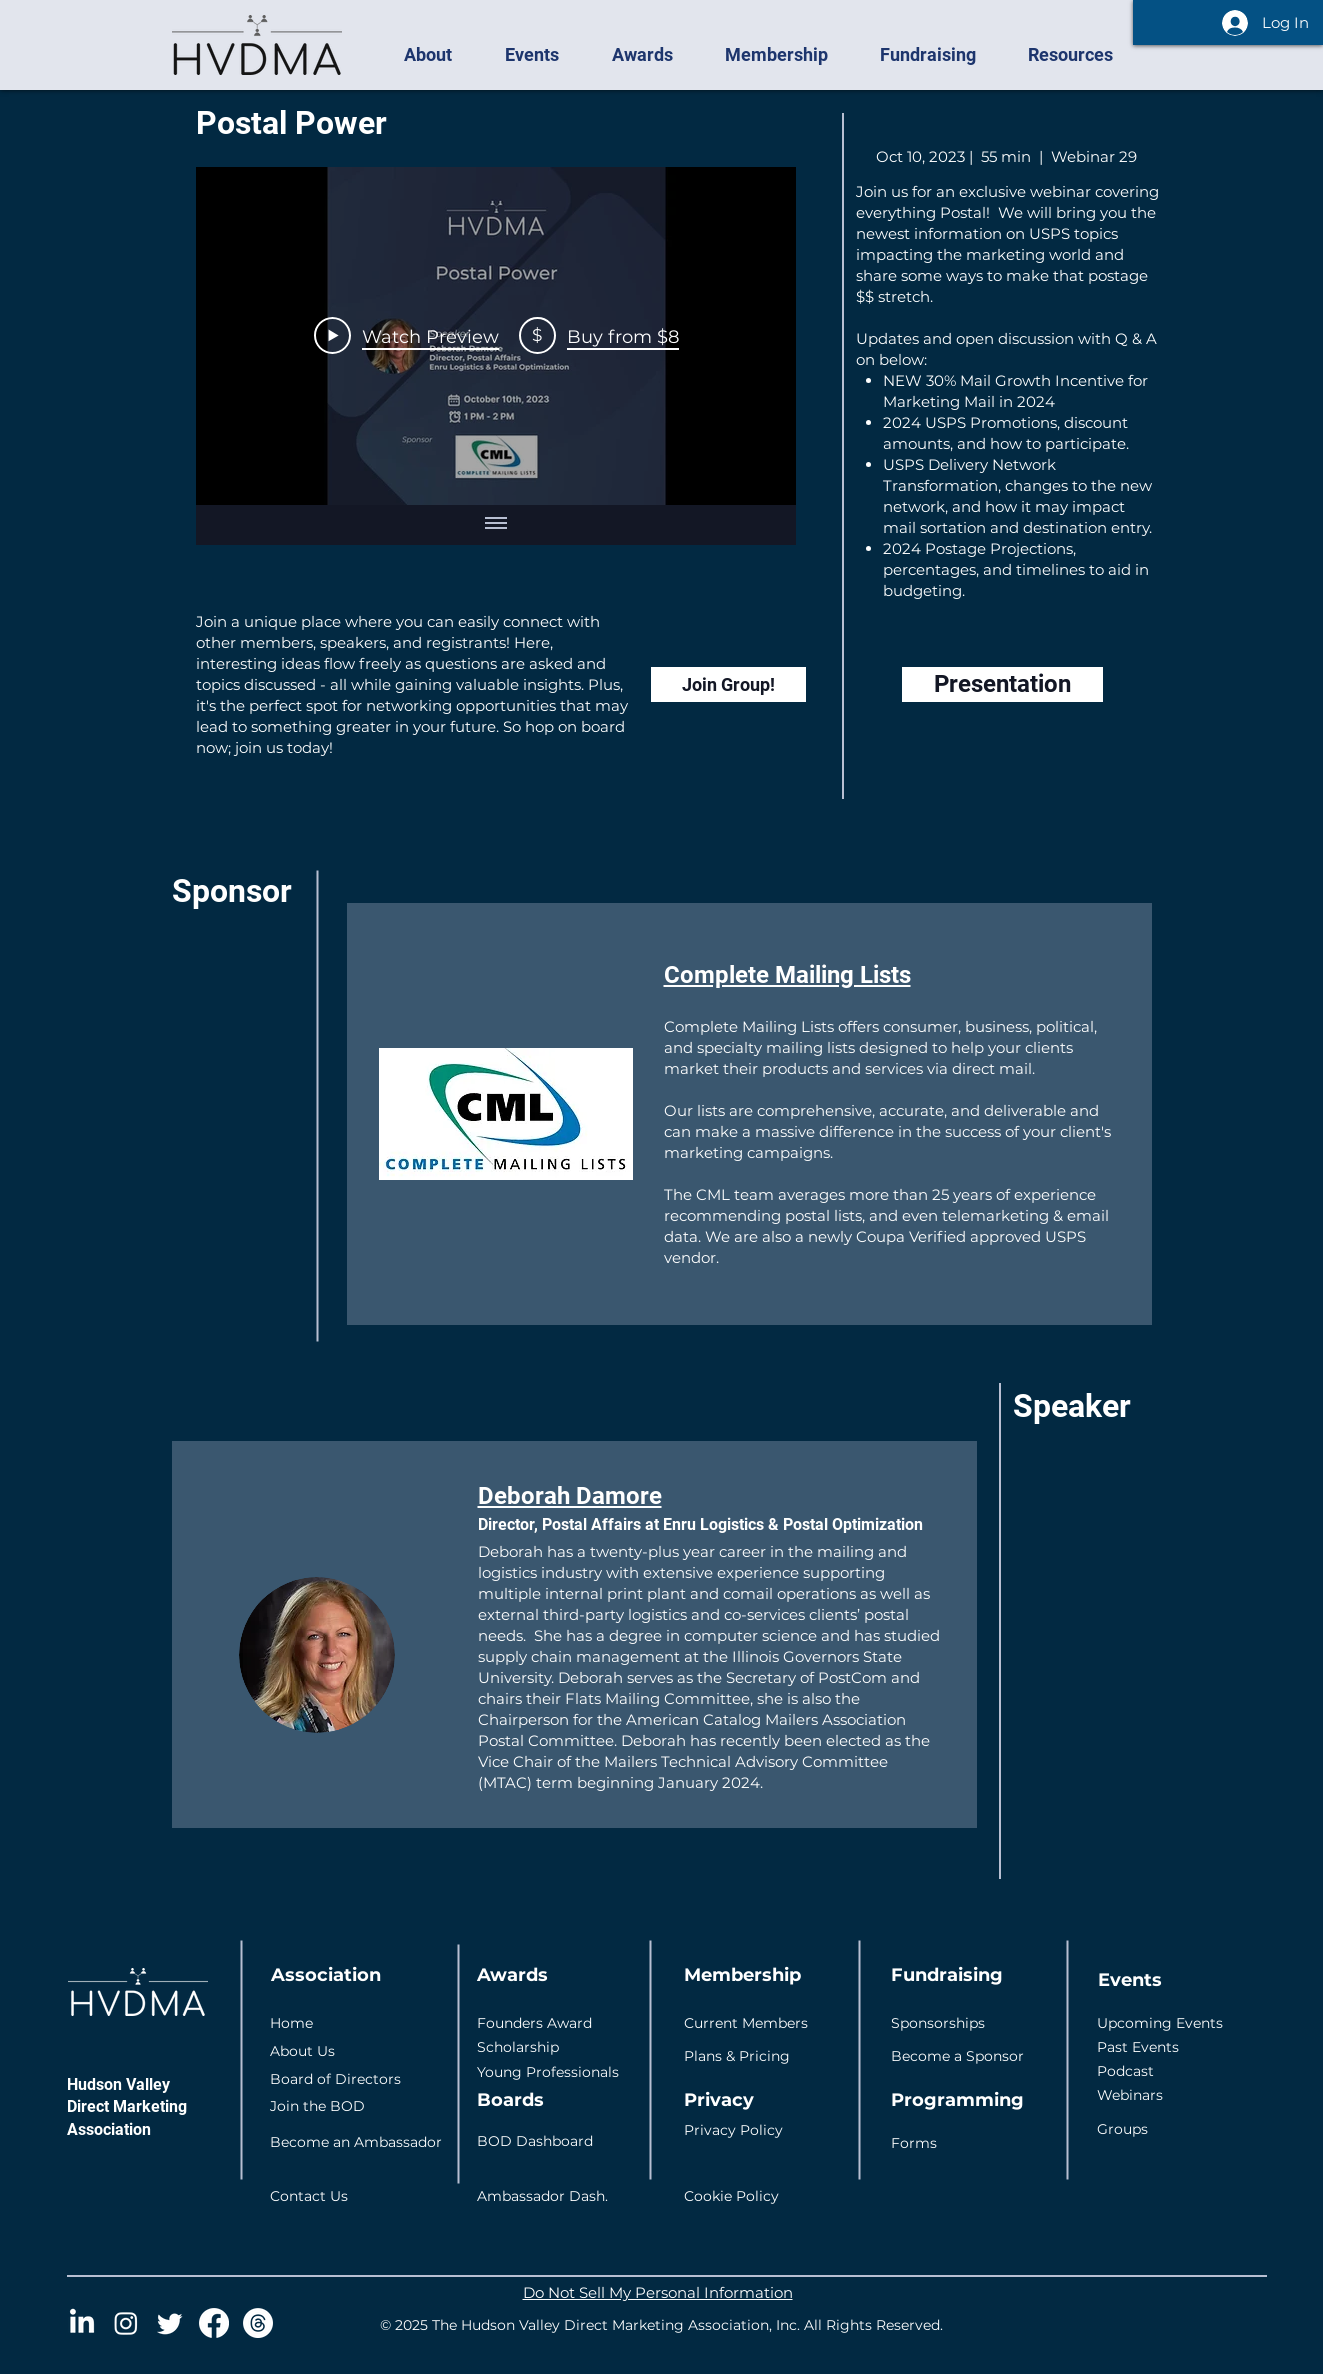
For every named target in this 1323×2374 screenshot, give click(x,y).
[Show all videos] (496, 525)
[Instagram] (126, 2323)
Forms (914, 2143)
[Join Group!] (728, 684)
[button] (439, 55)
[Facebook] (214, 2323)
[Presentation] (1002, 684)
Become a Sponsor (957, 2056)
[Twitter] (170, 2323)
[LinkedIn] (82, 2323)
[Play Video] (405, 336)
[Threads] (258, 2323)
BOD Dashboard (535, 2141)
